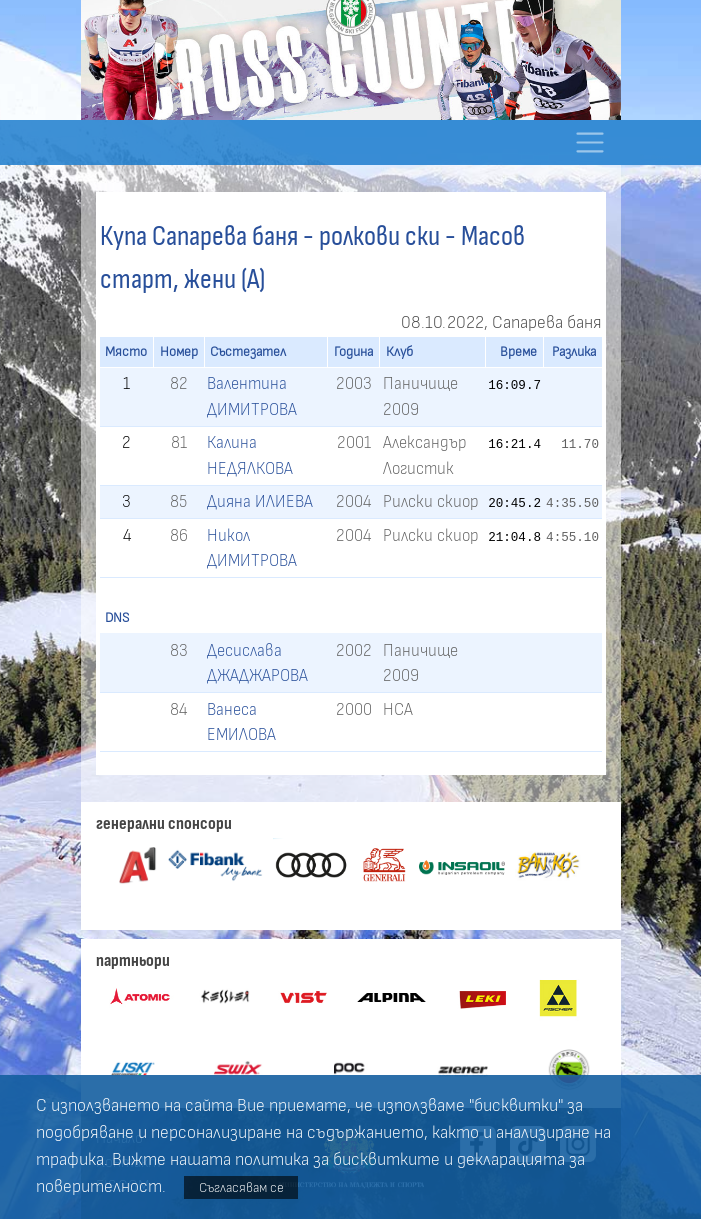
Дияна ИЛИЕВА (260, 501)
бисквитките (386, 1160)
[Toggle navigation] (590, 142)
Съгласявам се (241, 1187)
